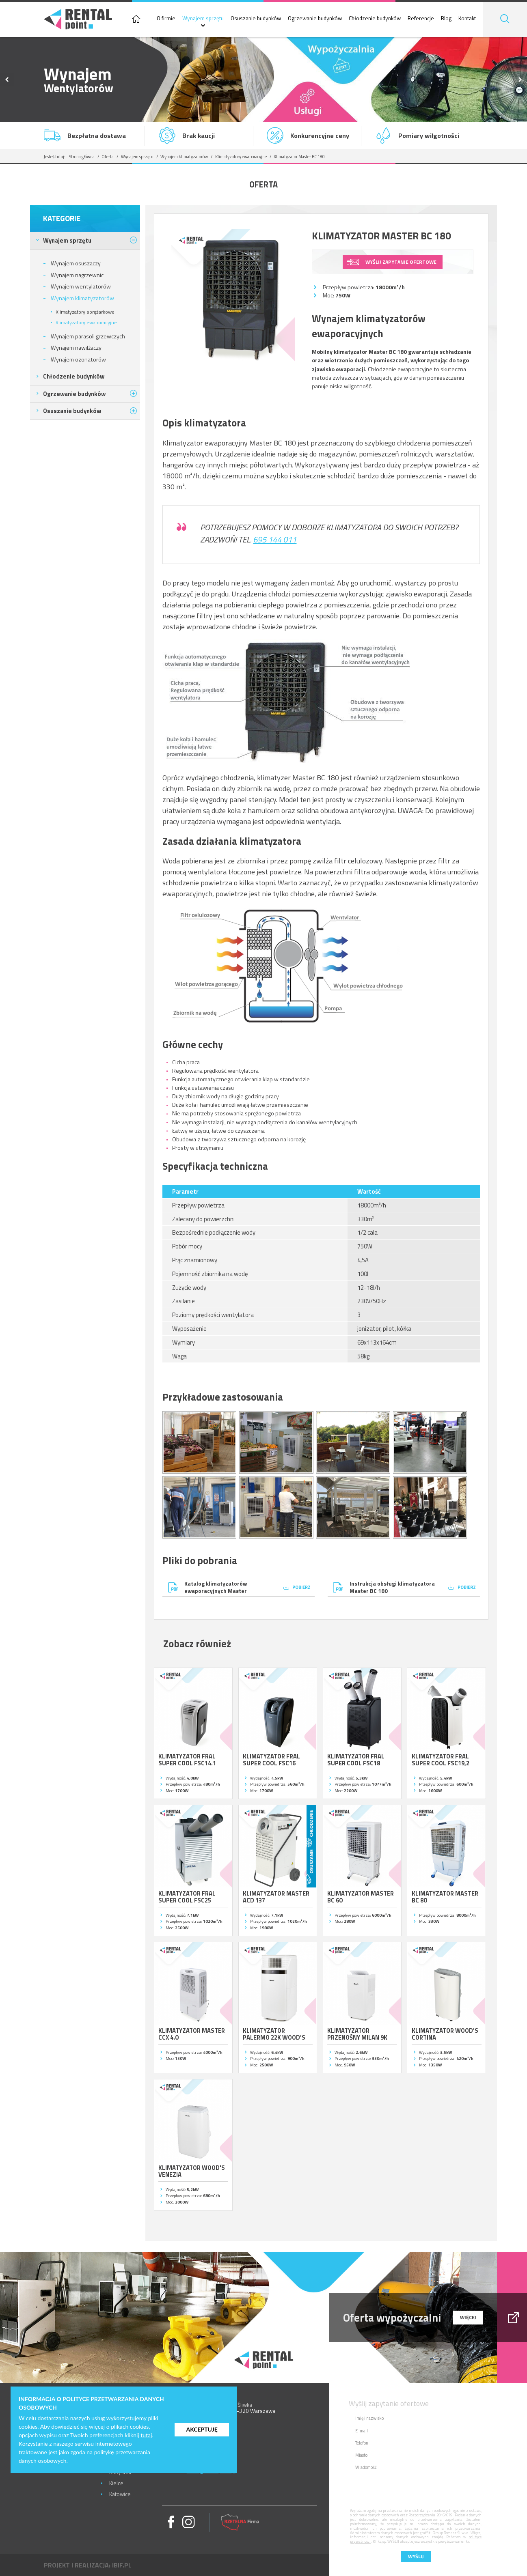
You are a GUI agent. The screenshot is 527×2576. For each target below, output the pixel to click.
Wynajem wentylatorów (81, 286)
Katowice (120, 2494)
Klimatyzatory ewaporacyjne (241, 156)
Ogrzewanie (74, 393)
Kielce (116, 2483)
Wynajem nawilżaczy (76, 347)
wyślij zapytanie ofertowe (400, 262)
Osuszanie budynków (256, 18)
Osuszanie (72, 410)
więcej (468, 2317)
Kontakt (467, 18)
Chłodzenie (73, 376)
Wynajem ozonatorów (78, 359)
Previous (7, 79)
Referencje (421, 18)
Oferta (108, 156)
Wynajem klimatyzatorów (184, 156)
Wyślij (416, 2556)
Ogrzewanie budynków (315, 18)
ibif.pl (122, 2565)
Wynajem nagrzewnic (77, 275)
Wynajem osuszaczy (76, 263)
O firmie (166, 18)
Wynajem (67, 240)
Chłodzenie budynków (375, 18)
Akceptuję (201, 2429)
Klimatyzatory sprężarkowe (85, 312)
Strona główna (82, 156)
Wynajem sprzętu (203, 18)
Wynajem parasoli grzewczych (88, 336)
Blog (446, 18)
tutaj (146, 2435)
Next (520, 79)
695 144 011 (274, 539)
